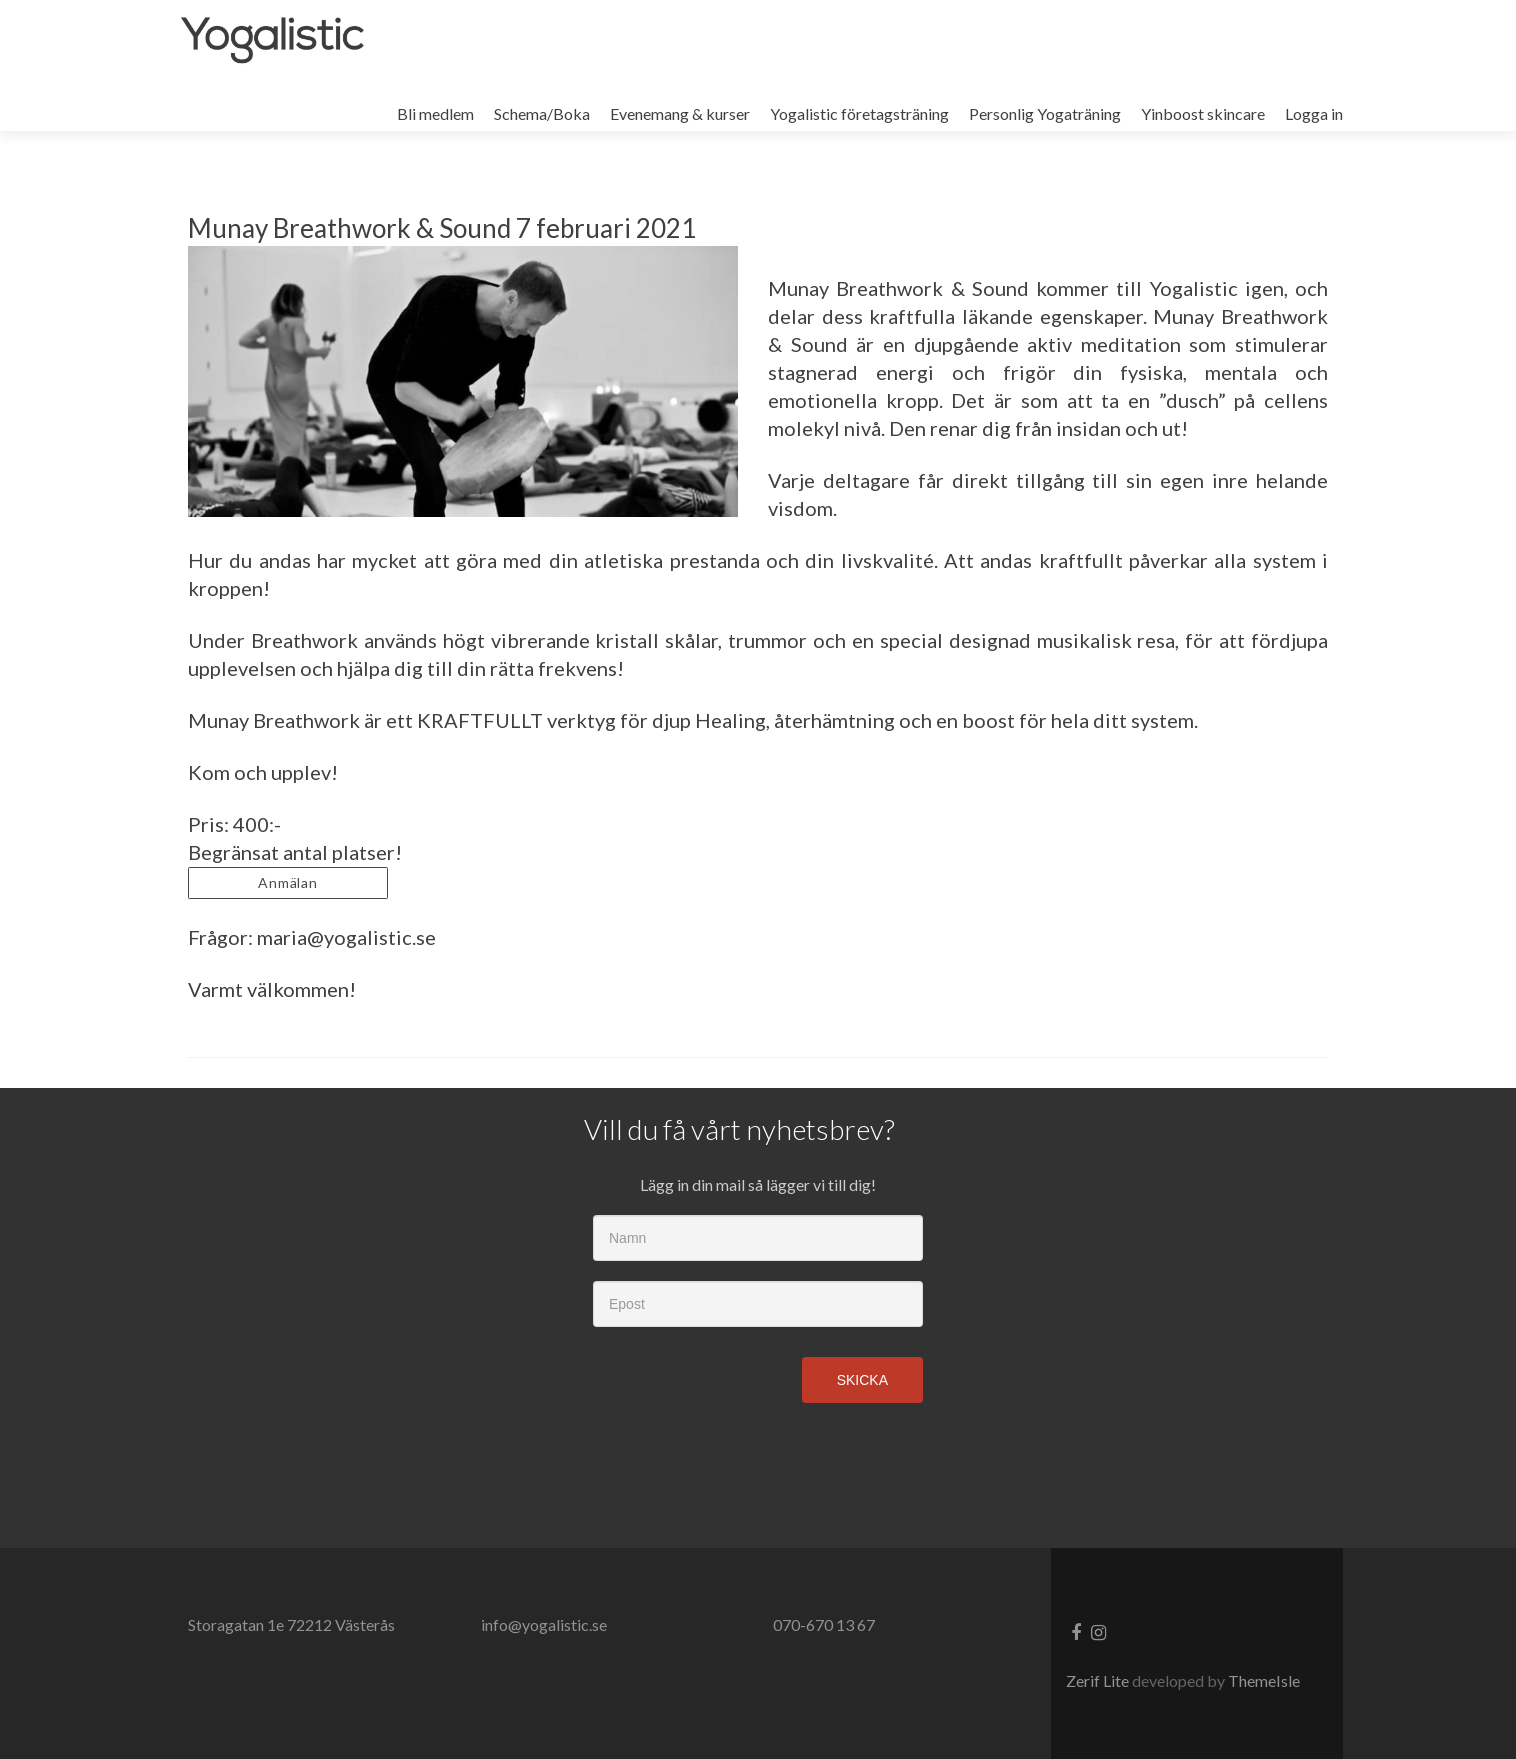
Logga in (1314, 113)
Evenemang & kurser (680, 113)
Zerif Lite (1099, 1680)
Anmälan (288, 882)
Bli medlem (435, 113)
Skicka (862, 1380)
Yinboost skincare (1203, 113)
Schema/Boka (542, 113)
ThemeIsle (1264, 1680)
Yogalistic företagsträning (859, 113)
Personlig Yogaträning (1045, 113)
